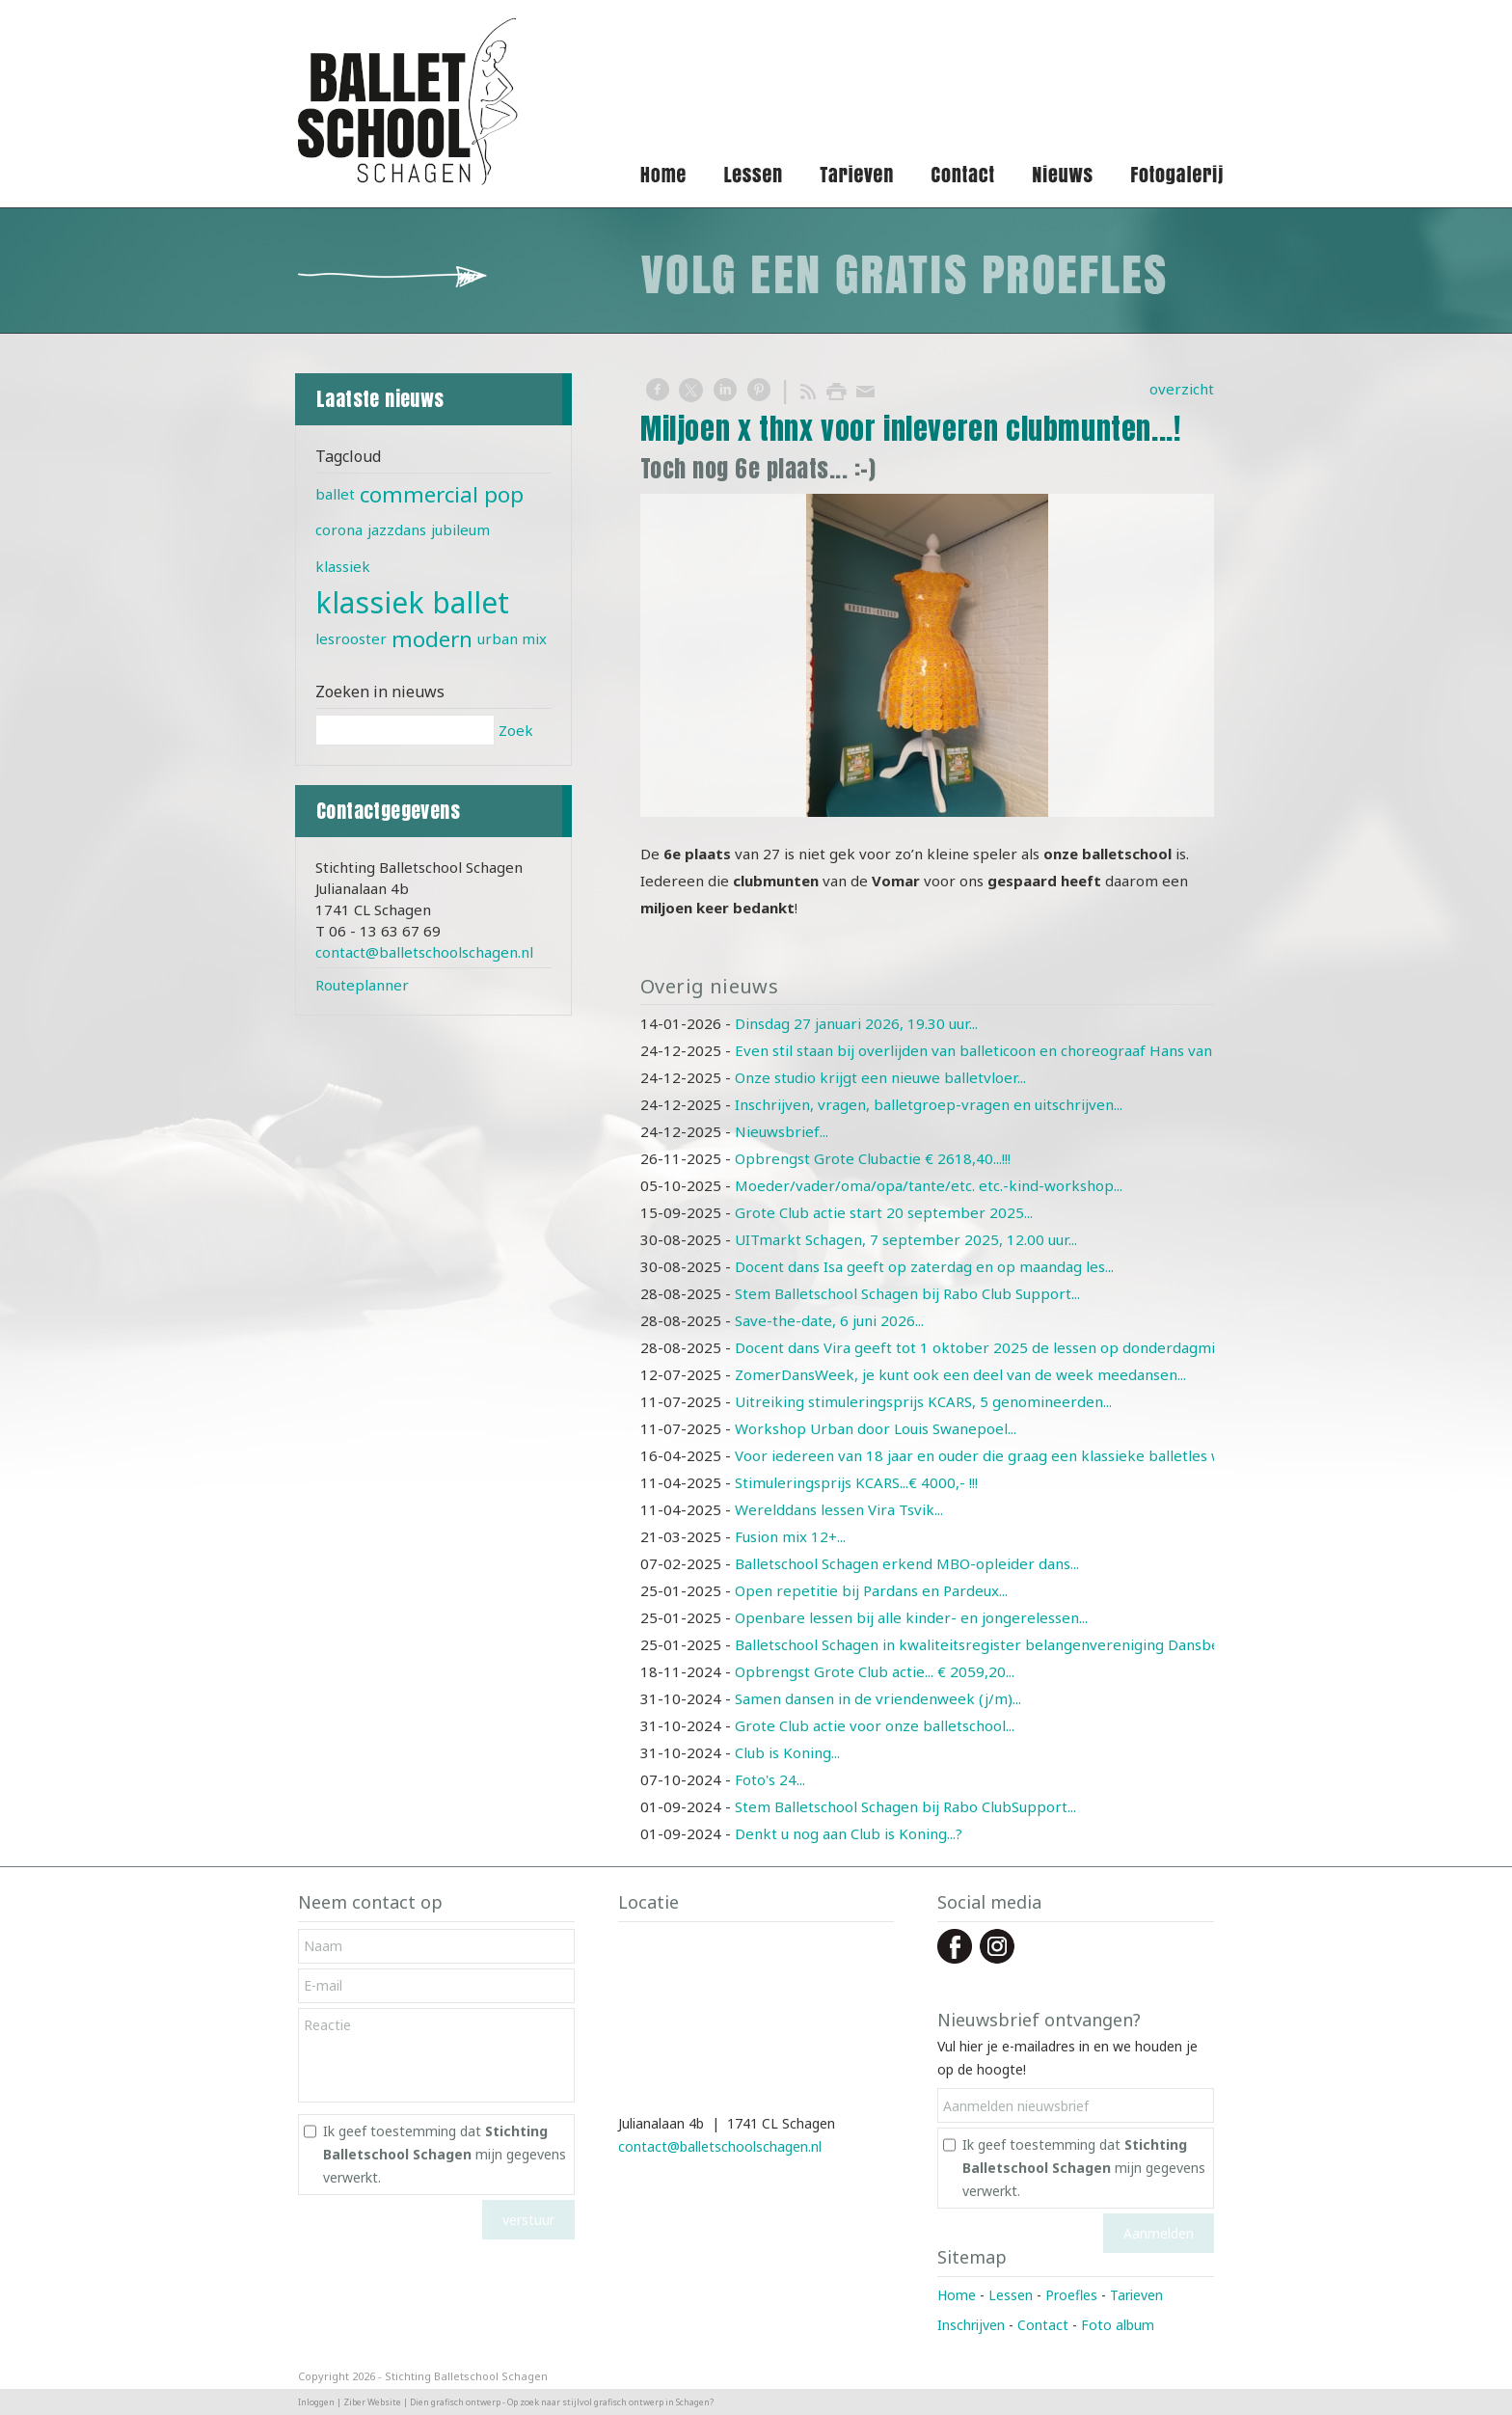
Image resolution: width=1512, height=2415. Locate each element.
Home (956, 2295)
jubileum (460, 529)
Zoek (516, 730)
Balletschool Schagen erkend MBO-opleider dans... (907, 1563)
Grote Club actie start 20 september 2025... (884, 1212)
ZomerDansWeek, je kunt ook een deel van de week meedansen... (960, 1374)
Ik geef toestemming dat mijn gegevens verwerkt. (444, 2154)
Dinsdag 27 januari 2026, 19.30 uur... (856, 1023)
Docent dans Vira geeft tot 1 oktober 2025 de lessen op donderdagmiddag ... (998, 1347)
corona (339, 529)
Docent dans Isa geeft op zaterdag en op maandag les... (924, 1266)
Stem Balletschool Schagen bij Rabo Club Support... (907, 1293)
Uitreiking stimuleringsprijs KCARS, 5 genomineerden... (923, 1401)
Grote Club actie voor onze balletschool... (874, 1725)
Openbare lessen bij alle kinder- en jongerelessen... (911, 1617)
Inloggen (316, 2402)
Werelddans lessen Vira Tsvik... (839, 1509)
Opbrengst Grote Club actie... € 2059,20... (874, 1671)
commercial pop (442, 494)
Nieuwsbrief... (781, 1131)
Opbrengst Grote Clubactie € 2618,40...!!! (873, 1158)
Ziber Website (372, 2402)
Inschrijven (971, 2325)
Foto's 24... (770, 1779)
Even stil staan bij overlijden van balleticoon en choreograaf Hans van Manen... (1003, 1050)
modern (432, 639)
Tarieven (1136, 2295)
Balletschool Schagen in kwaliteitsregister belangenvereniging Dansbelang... (996, 1644)
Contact (1042, 2325)
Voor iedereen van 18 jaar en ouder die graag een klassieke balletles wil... (987, 1455)
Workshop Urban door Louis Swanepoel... (875, 1428)
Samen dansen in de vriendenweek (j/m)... (878, 1698)
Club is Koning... (787, 1752)
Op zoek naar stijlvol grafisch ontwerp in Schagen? (610, 2402)
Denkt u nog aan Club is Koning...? (848, 1833)
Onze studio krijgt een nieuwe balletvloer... (880, 1077)
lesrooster (351, 638)
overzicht (1181, 388)
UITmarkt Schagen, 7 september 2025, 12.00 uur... (906, 1239)
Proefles (1071, 2295)
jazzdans (396, 529)
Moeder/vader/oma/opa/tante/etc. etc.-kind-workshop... (928, 1185)
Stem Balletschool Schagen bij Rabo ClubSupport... (905, 1806)
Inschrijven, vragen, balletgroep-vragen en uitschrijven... (928, 1104)
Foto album (1117, 2325)
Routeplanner (362, 984)
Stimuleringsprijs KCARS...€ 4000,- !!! (856, 1482)
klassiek (342, 566)
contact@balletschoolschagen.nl (424, 952)
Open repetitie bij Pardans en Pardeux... (871, 1590)
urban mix (512, 638)
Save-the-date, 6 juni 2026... (829, 1320)
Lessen (1010, 2295)
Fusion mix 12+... (790, 1536)
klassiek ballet (412, 602)
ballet (335, 493)
